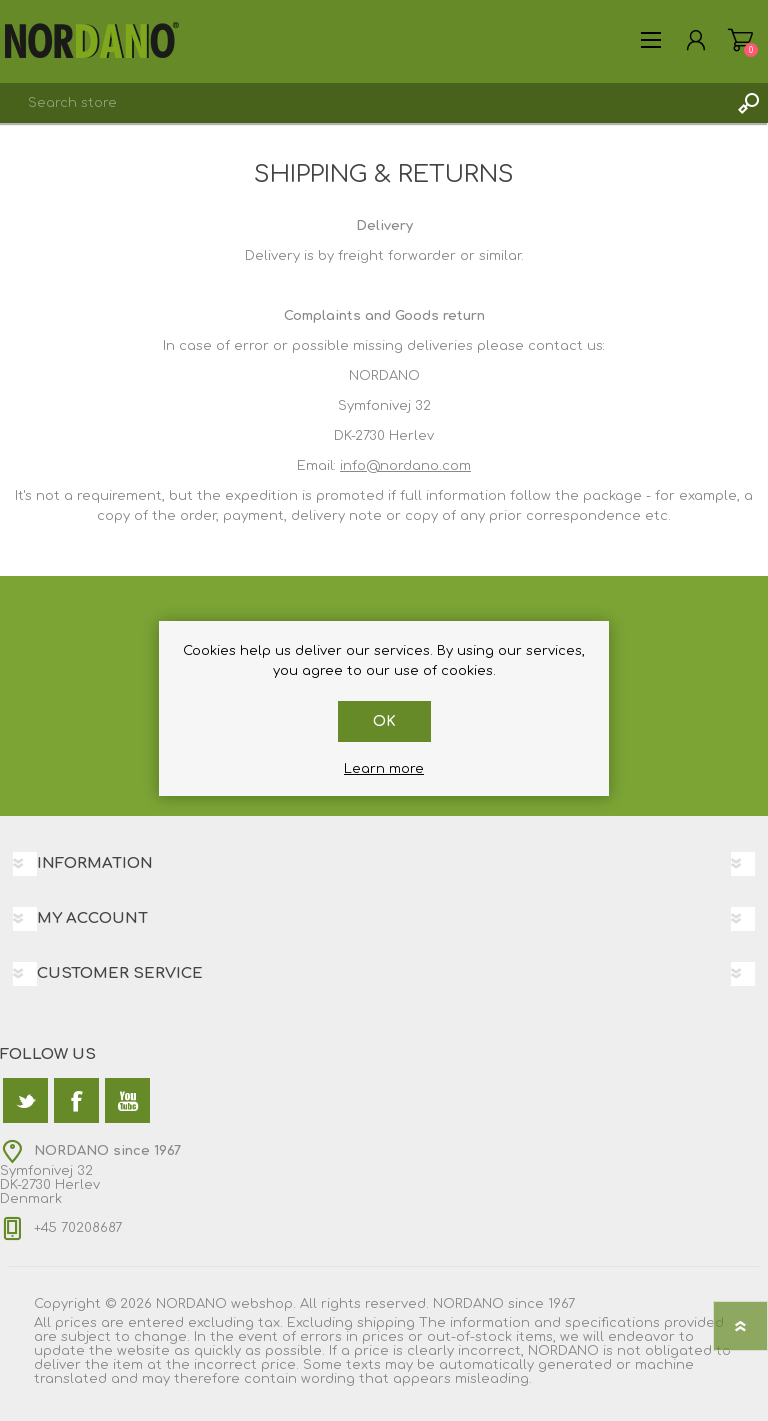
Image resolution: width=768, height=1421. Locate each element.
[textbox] (364, 103)
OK (384, 721)
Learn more (384, 769)
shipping (386, 1323)
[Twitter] (25, 1100)
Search (748, 103)
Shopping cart (740, 40)
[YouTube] (127, 1100)
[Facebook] (76, 1100)
